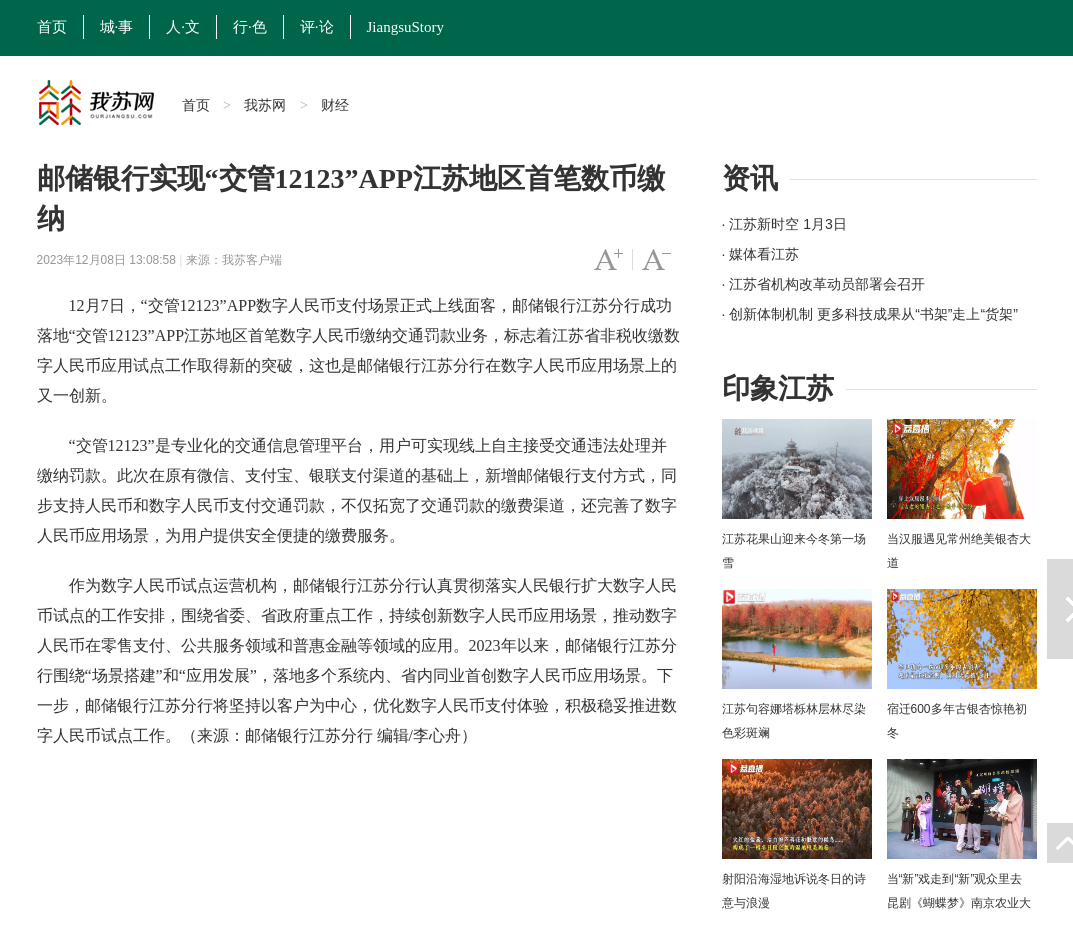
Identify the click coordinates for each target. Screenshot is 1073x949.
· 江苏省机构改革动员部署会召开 (824, 284)
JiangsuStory (406, 27)
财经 (335, 105)
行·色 (250, 27)
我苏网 (265, 105)
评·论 (317, 27)
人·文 (183, 27)
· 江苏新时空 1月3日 (784, 224)
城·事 (117, 27)
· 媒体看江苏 (761, 254)
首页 (52, 27)
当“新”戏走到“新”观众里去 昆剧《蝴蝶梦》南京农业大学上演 (959, 903)
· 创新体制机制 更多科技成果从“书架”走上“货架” (870, 314)
